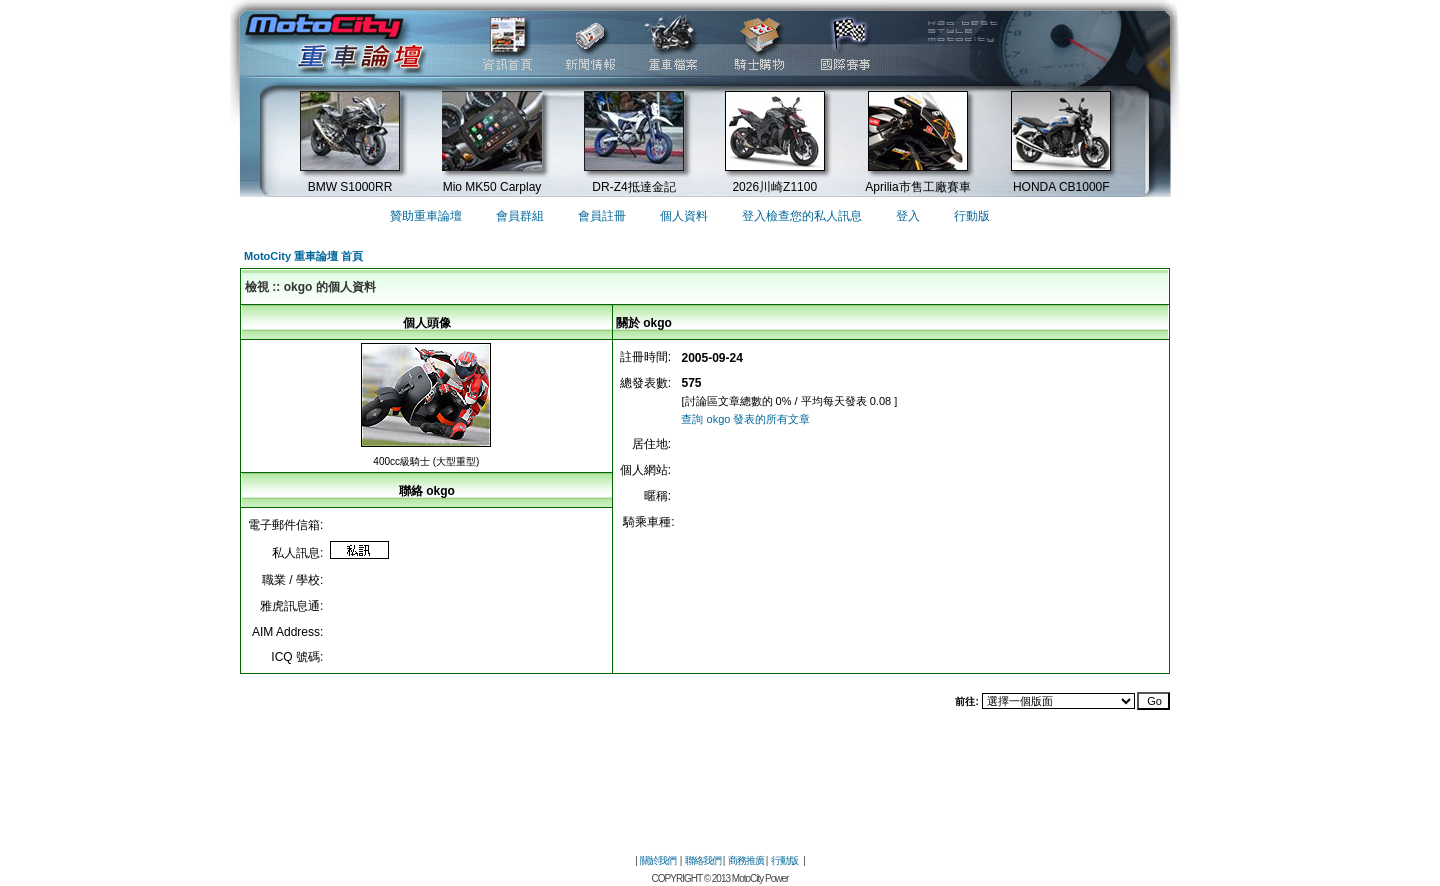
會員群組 (520, 216)
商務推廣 (746, 860)
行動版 (972, 216)
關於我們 (658, 860)
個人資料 (684, 216)
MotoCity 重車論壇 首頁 (303, 256)
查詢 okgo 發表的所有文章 (745, 419)
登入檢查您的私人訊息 (802, 216)
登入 (908, 216)
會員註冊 (602, 216)
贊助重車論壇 (426, 216)
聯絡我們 (703, 860)
